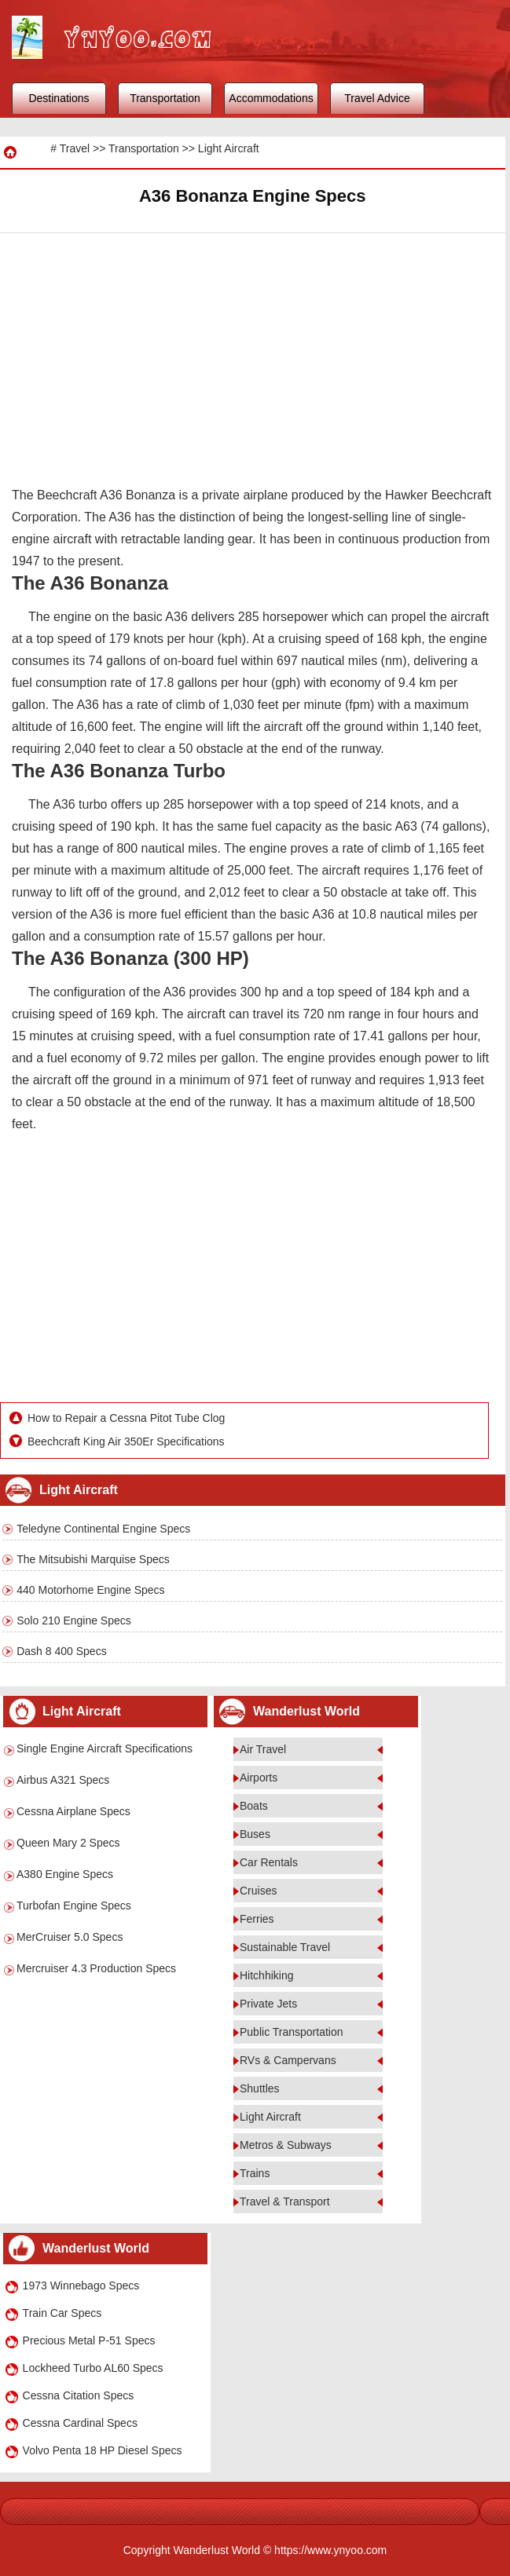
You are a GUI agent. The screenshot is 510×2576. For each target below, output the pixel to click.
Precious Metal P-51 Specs (89, 2340)
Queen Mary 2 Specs (68, 1842)
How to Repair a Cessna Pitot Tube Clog (126, 1418)
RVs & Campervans (288, 2060)
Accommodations (271, 98)
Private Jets (268, 2003)
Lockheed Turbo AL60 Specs (93, 2368)
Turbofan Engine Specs (74, 1905)
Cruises (258, 1890)
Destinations (58, 98)
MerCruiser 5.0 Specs (70, 1937)
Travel (75, 148)
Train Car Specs (62, 2313)
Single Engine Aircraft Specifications (105, 1748)
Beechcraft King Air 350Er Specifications (126, 1441)
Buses (255, 1834)
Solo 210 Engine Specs (74, 1620)
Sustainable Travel (285, 1947)
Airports (258, 1777)
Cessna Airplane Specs (73, 1811)
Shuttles (260, 2088)
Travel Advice (377, 98)
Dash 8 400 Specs (61, 1651)
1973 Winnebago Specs (81, 2285)
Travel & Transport (285, 2201)
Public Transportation (291, 2032)
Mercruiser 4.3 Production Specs (96, 1968)
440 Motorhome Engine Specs (90, 1590)
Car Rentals (269, 1862)
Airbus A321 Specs (63, 1780)
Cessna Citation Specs (78, 2395)
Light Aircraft (228, 148)
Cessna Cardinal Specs (80, 2423)
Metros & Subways (286, 2145)
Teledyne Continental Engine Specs (103, 1528)
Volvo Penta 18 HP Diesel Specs (102, 2450)
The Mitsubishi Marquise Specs (93, 1559)
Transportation (165, 98)
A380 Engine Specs (65, 1874)
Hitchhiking (266, 1975)
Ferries (257, 1919)
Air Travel (263, 1749)
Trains (255, 2173)
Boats (254, 1806)
